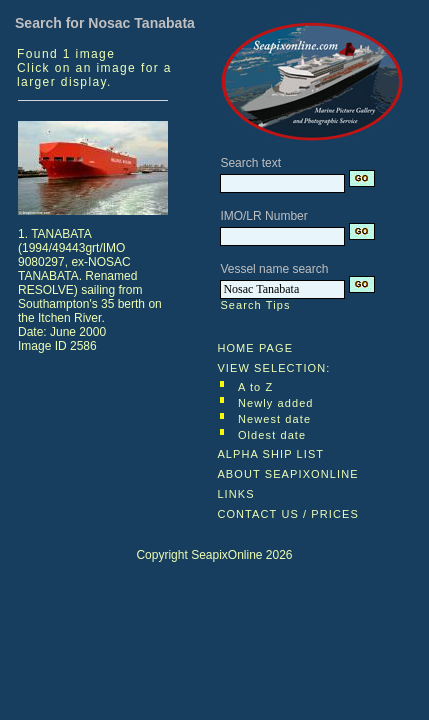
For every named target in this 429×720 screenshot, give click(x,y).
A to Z (255, 387)
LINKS (235, 494)
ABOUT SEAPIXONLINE (287, 474)
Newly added (276, 403)
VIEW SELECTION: (273, 368)
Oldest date (272, 435)
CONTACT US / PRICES (288, 514)
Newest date (274, 419)
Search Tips (255, 305)
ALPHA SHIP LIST (270, 454)
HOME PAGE (255, 348)
